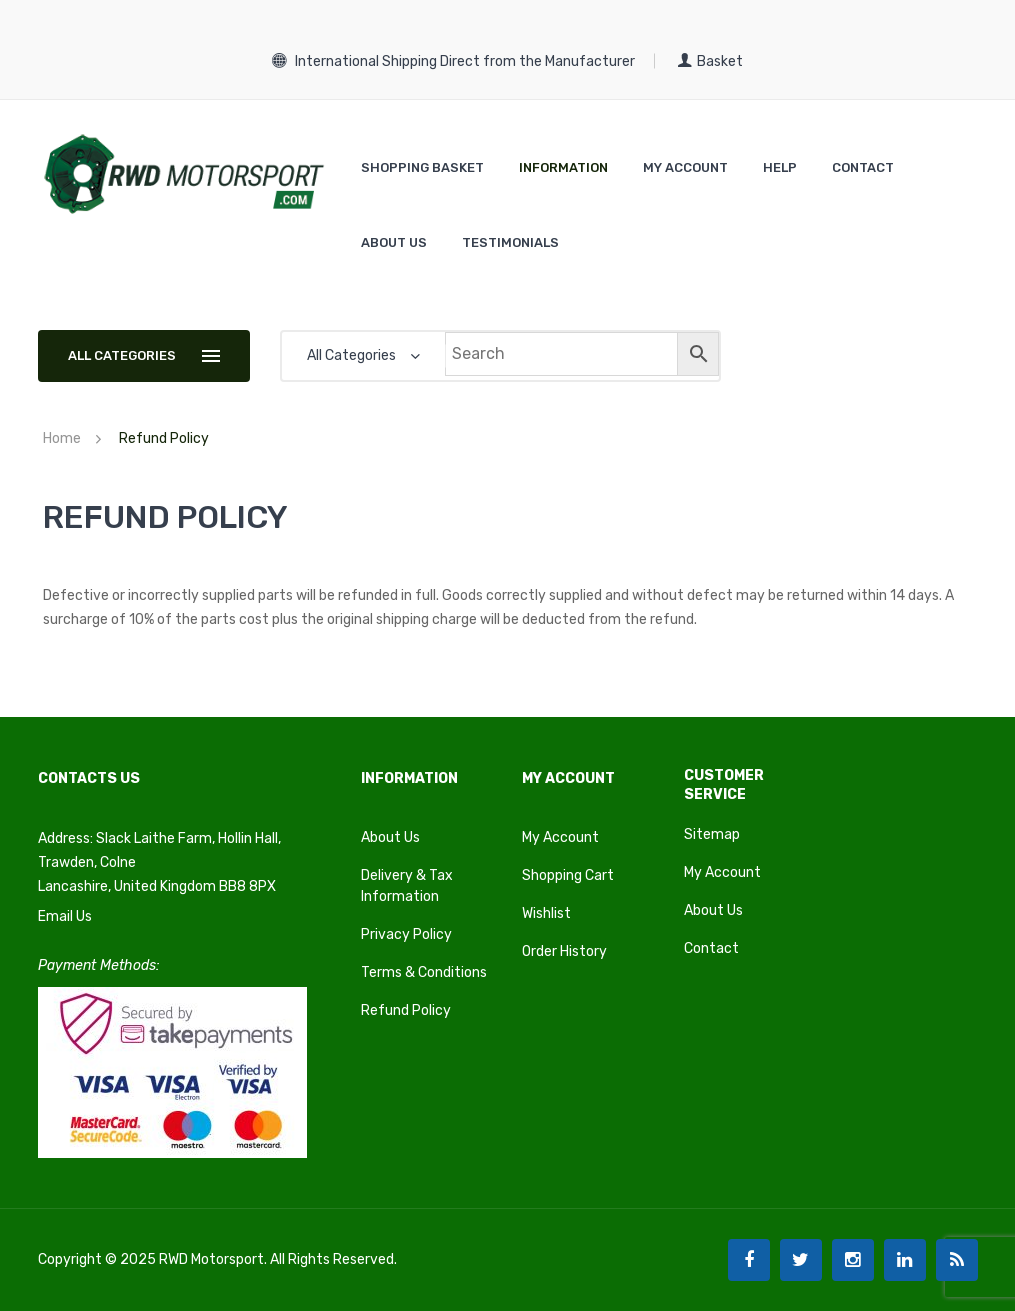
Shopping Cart (568, 875)
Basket (710, 61)
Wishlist (546, 913)
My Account (560, 837)
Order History (564, 951)
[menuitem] (422, 167)
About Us (390, 837)
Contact (711, 948)
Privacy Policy (406, 934)
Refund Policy (406, 1010)
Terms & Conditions (424, 972)
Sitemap (712, 834)
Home (62, 438)
